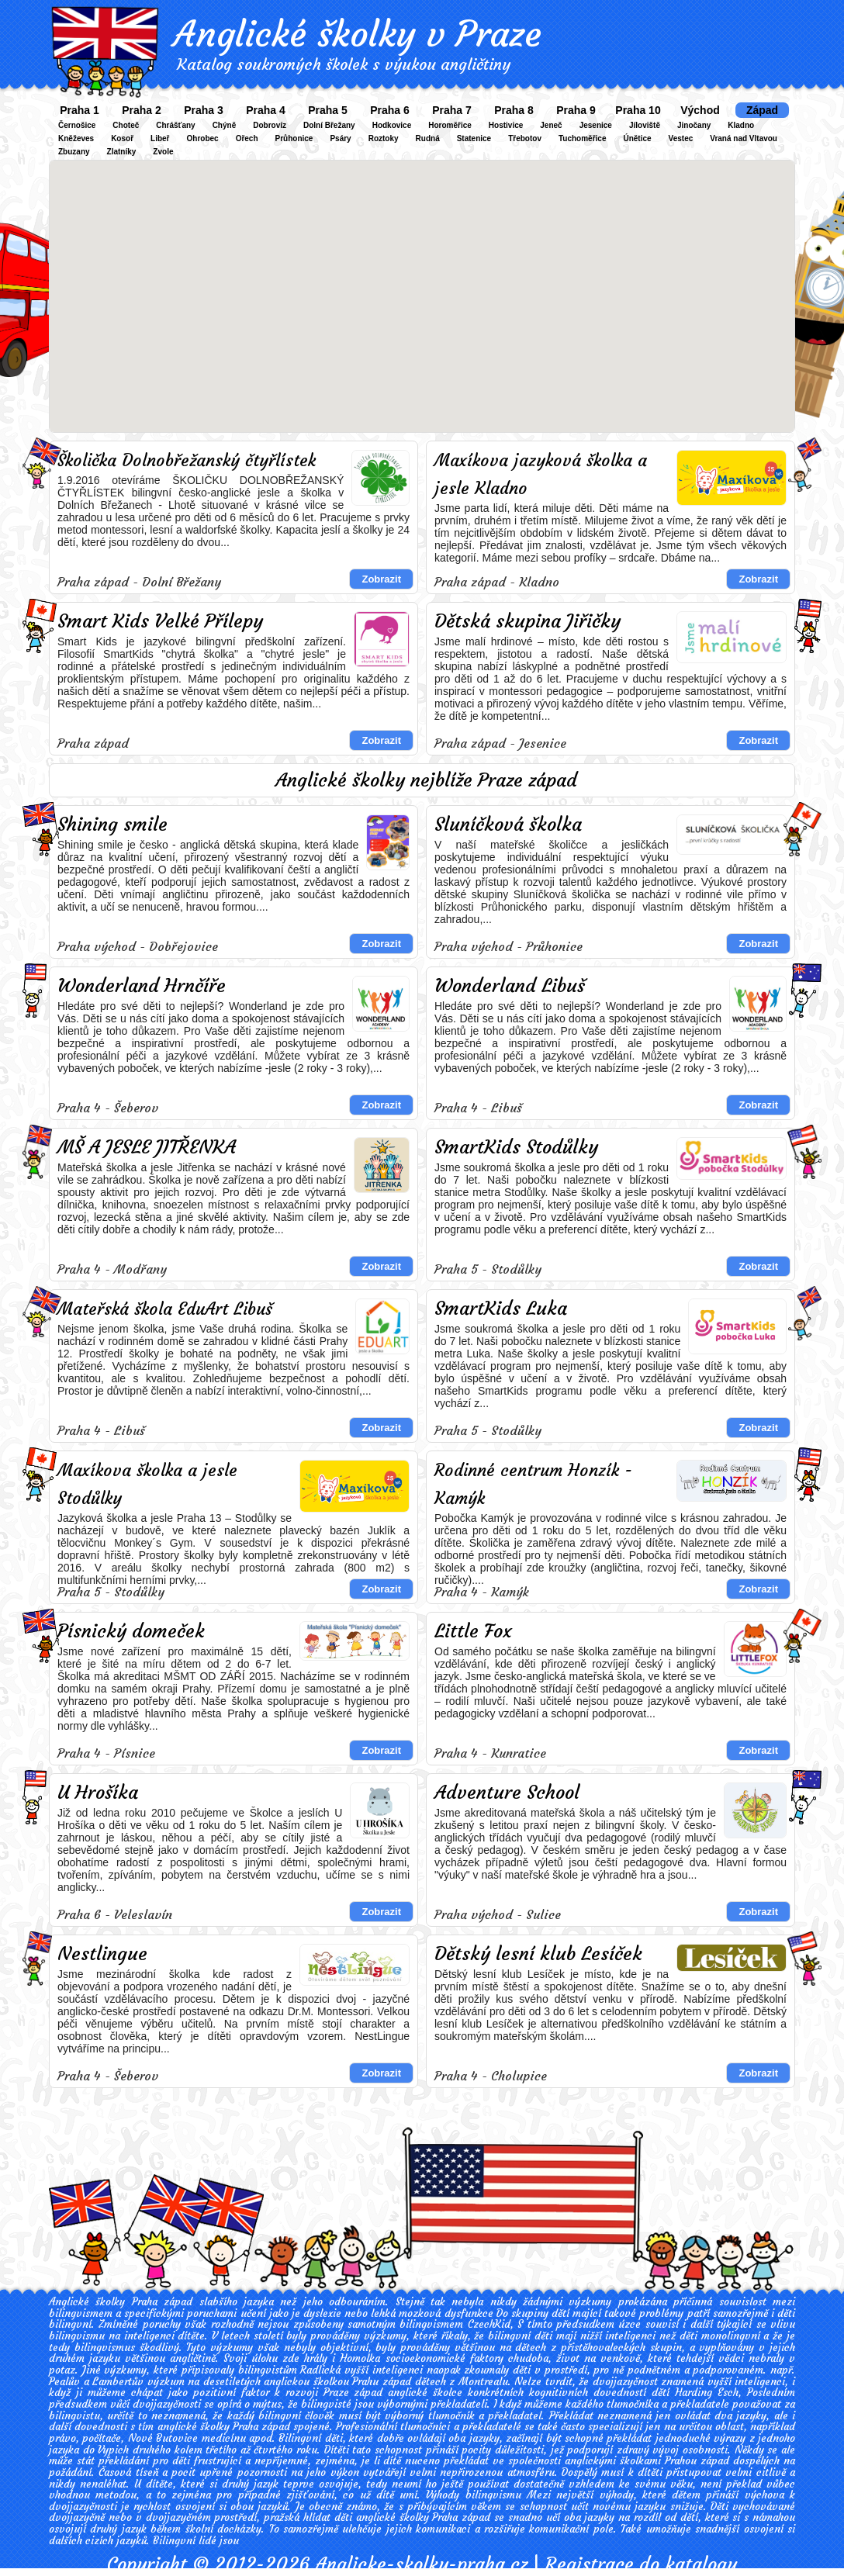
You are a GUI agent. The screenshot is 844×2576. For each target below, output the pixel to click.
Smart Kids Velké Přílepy (160, 621)
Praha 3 (203, 110)
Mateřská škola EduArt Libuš (164, 1308)
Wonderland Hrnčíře (141, 986)
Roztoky (383, 138)
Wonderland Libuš (509, 986)
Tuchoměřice (583, 138)
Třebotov (524, 138)
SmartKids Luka (500, 1308)
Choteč (125, 125)
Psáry (340, 138)
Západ (762, 110)
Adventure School (506, 1792)
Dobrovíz (269, 125)
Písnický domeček (131, 1631)
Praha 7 (452, 110)
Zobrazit (381, 579)
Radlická (320, 2370)
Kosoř (122, 138)
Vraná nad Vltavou (743, 138)
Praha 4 (265, 110)
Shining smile (112, 824)
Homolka (360, 2358)
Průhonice (294, 138)
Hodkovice (392, 125)
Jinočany (694, 125)
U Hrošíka (97, 1792)
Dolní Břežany (329, 125)
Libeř (159, 138)
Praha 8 (514, 110)
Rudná (428, 138)
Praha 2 (141, 110)
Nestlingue (102, 1954)
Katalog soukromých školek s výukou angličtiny (343, 64)
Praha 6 (390, 110)
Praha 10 (637, 110)
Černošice (76, 125)
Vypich (113, 2450)
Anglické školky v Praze (357, 34)
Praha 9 (576, 110)
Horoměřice (450, 125)
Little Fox (473, 1631)
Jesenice (595, 125)
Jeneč (551, 125)
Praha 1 (79, 110)
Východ (700, 110)
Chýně (225, 125)
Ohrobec (203, 138)
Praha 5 (328, 110)
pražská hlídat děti (308, 2517)
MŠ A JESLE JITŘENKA (146, 1147)
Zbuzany (74, 151)
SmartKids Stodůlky (516, 1147)
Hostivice (506, 125)
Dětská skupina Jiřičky (527, 621)
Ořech (247, 138)
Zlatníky (122, 151)
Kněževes (76, 138)
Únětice (637, 138)
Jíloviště (644, 125)
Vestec (681, 138)
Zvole (163, 151)
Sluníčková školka (508, 824)
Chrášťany (175, 125)
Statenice (474, 138)
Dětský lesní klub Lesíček (538, 1954)
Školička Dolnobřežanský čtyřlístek (186, 460)
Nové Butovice (163, 2438)
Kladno (741, 125)
